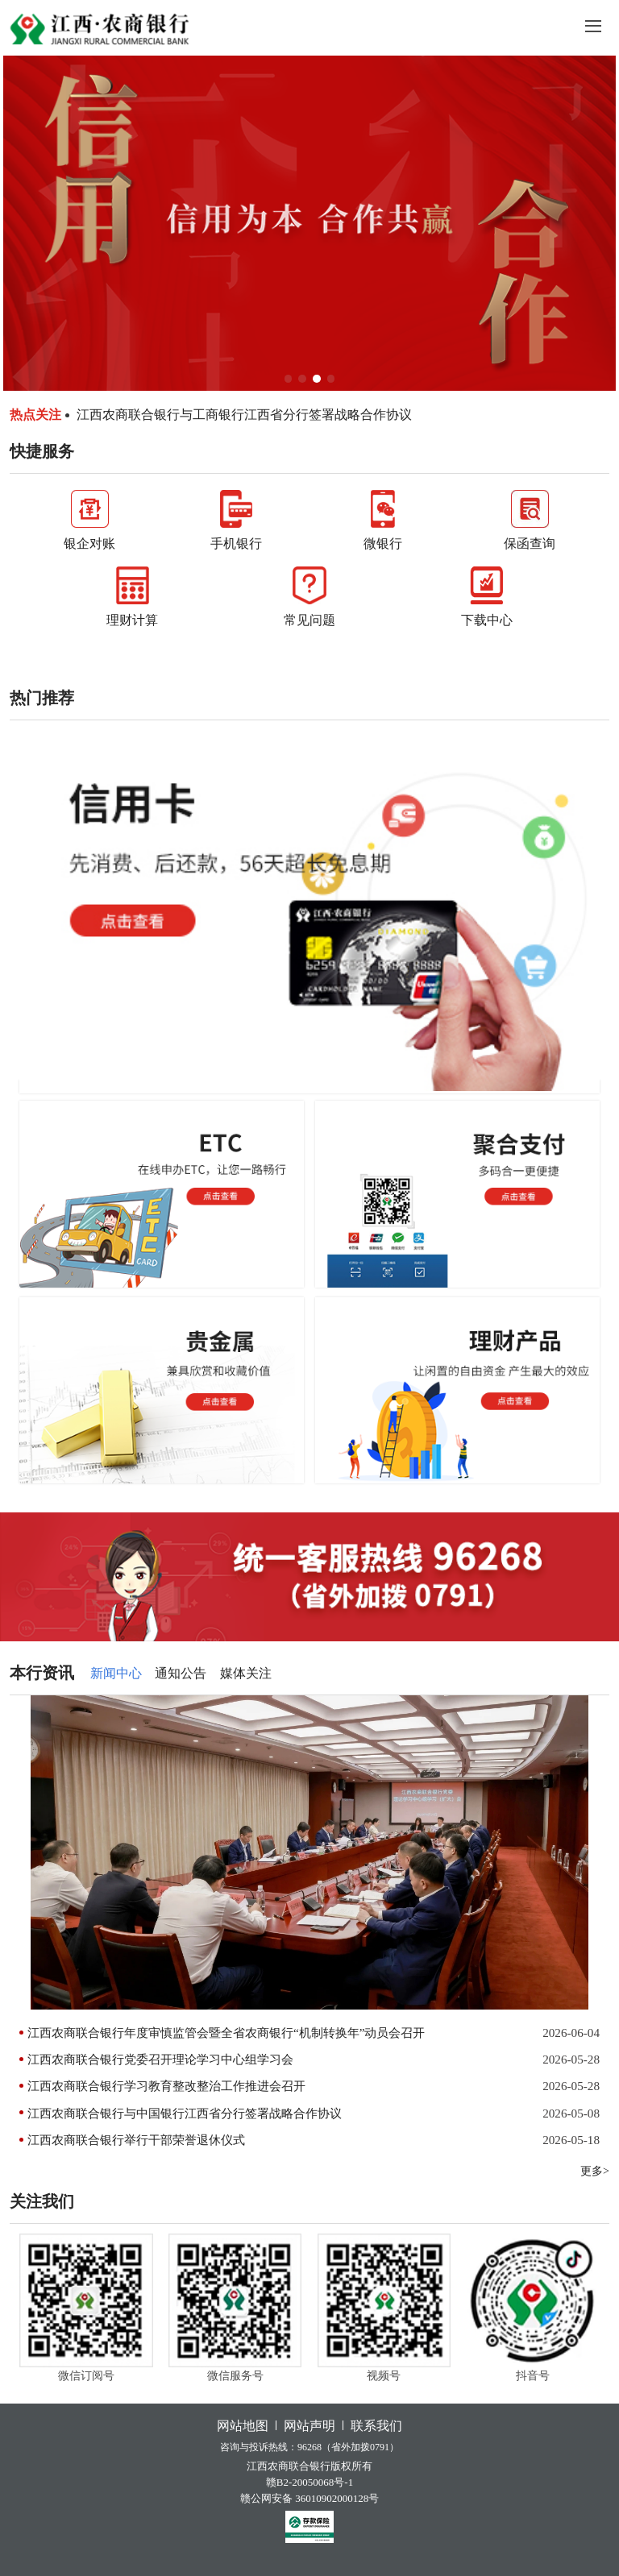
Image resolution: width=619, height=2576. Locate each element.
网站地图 (242, 2426)
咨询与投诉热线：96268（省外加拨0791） (309, 2447)
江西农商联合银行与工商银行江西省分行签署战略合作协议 (244, 414)
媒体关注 (246, 1673)
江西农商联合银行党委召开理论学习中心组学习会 (160, 2059)
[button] (289, 379)
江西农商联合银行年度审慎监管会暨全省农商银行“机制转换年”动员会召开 (226, 2032)
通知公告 (180, 1673)
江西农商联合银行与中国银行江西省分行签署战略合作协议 (184, 2113)
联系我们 (376, 2426)
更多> (594, 2171)
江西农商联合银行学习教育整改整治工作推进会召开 (166, 2086)
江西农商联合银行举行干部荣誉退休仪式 (136, 2140)
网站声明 (309, 2426)
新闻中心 (116, 1673)
